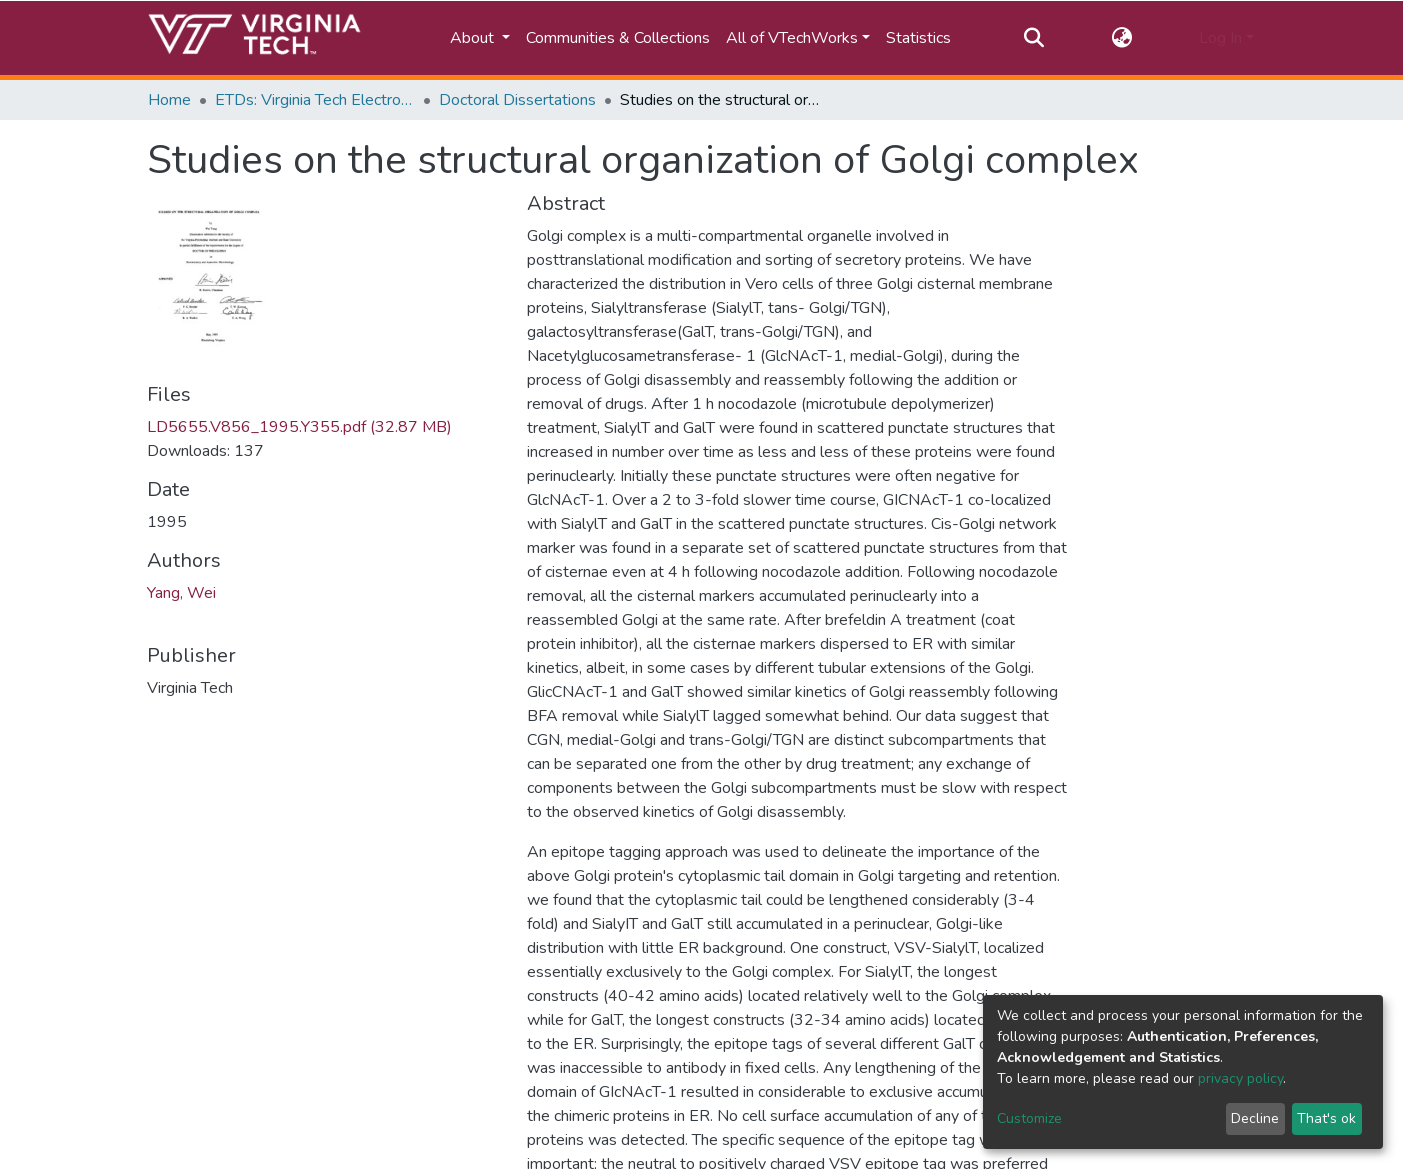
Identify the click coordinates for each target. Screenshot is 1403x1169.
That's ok (1326, 1118)
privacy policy (1240, 1078)
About (474, 38)
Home (169, 100)
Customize (1029, 1118)
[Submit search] (1034, 38)
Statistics (918, 38)
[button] (1121, 38)
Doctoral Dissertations (517, 100)
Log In (1220, 38)
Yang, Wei (181, 593)
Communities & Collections (618, 38)
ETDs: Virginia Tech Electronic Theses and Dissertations (315, 100)
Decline (1255, 1118)
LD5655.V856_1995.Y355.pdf (299, 427)
